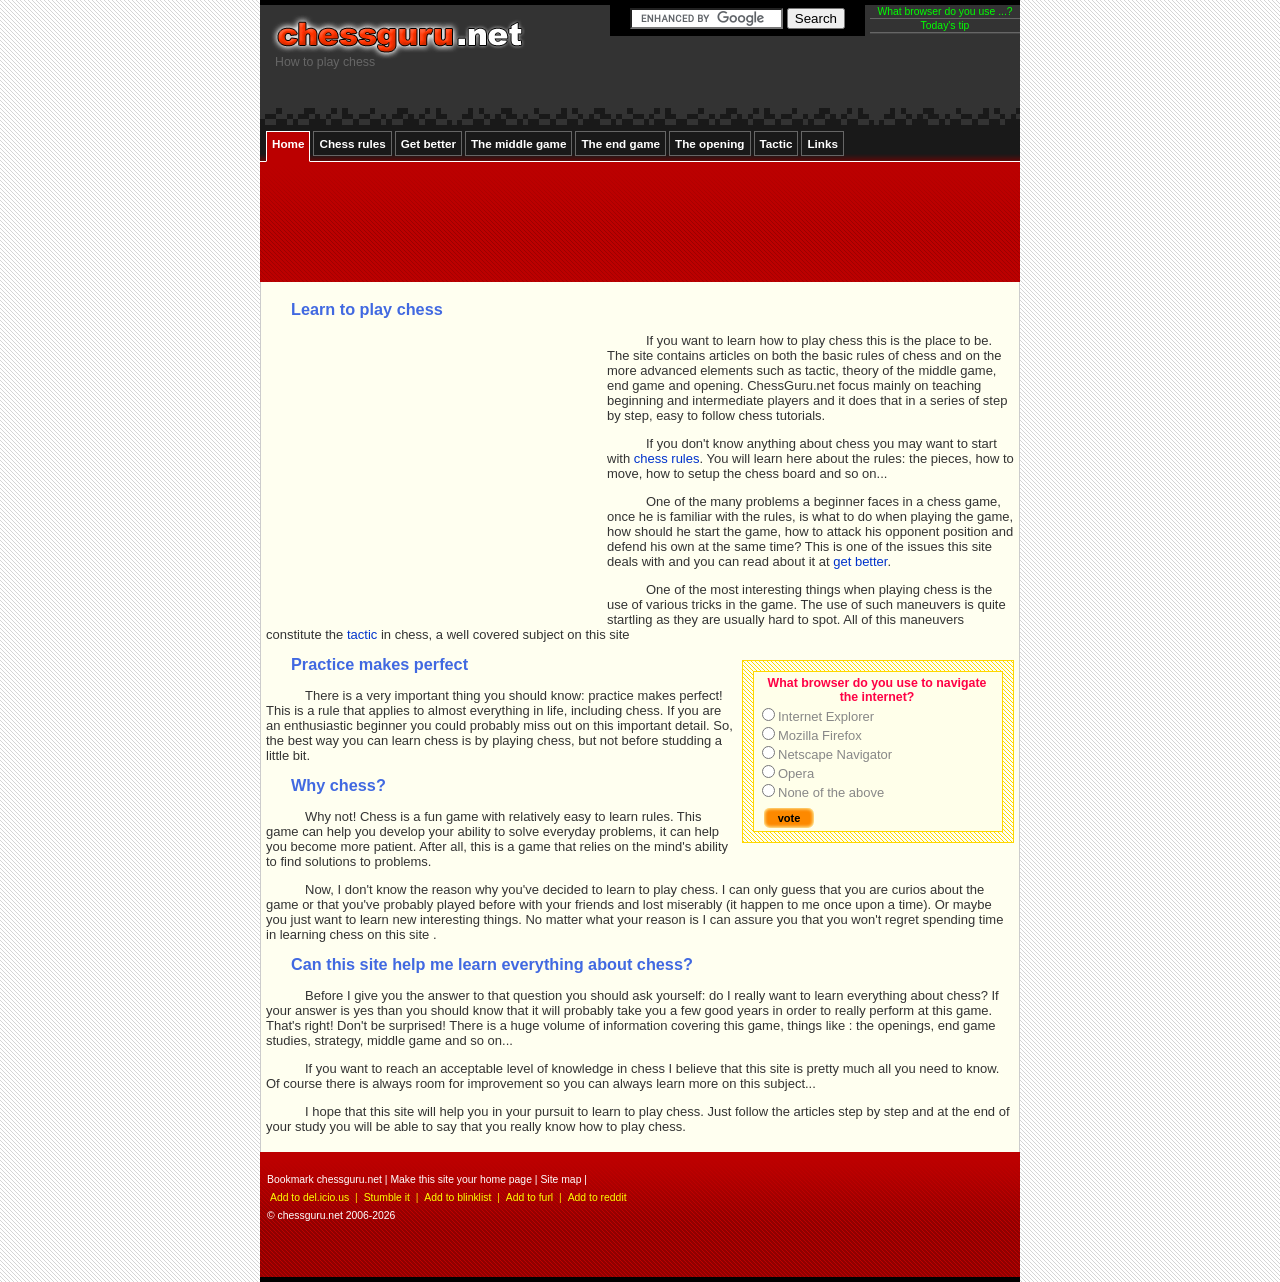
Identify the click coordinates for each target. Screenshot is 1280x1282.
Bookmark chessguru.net (324, 1179)
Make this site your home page (461, 1179)
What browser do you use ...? (944, 11)
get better (860, 561)
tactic (362, 634)
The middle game (518, 143)
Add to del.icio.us (309, 1197)
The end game (620, 143)
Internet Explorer (826, 716)
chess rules (667, 458)
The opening (709, 143)
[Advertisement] (635, 272)
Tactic (776, 143)
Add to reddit (597, 1197)
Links (822, 143)
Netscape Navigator (835, 754)
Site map (560, 1179)
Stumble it (387, 1197)
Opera (796, 773)
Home (288, 143)
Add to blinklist (457, 1197)
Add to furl (529, 1197)
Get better (428, 143)
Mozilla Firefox (820, 735)
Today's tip (945, 25)
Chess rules (352, 143)
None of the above (831, 792)
